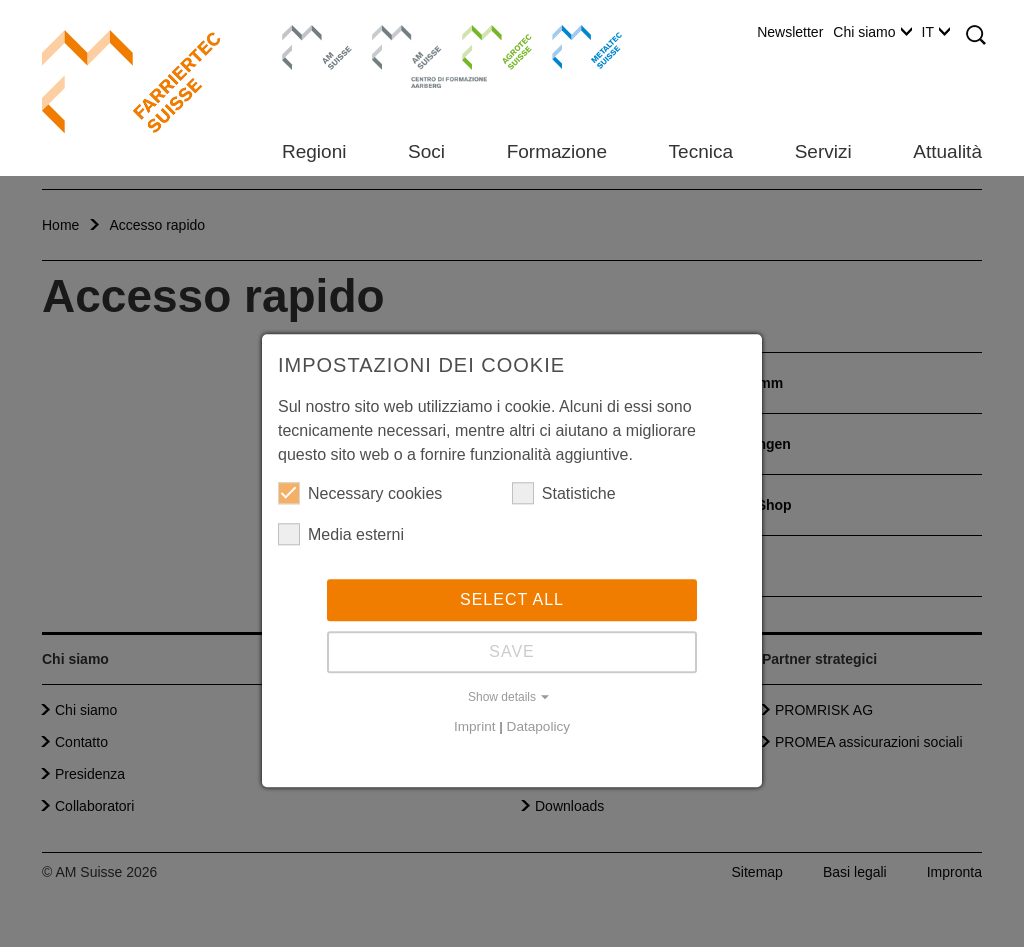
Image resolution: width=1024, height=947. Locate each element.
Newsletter (790, 32)
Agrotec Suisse (482, 45)
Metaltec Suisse (574, 45)
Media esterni (341, 537)
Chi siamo (872, 32)
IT (936, 32)
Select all (512, 602)
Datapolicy (538, 729)
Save (512, 654)
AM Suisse (310, 35)
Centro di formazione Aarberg (401, 55)
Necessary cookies (360, 496)
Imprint (475, 729)
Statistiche (564, 496)
